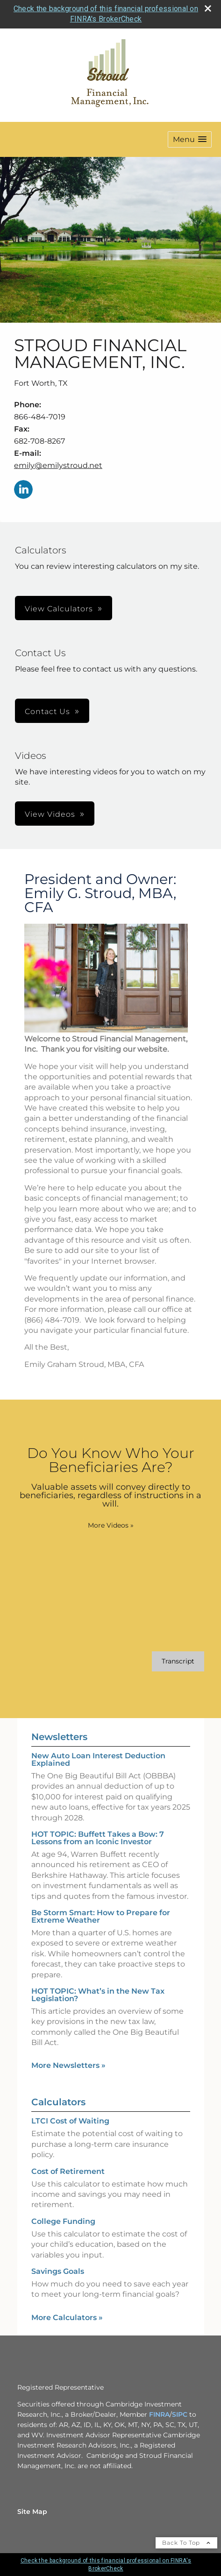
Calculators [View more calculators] (58, 2102)
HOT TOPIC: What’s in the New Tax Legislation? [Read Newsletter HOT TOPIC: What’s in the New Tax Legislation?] (97, 1995)
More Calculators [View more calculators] (67, 2317)
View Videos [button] (50, 814)
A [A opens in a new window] (167, 2414)
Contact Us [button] (47, 711)
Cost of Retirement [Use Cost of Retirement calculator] (68, 2171)
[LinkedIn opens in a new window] (23, 490)
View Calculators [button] (59, 608)
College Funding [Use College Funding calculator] (63, 2221)
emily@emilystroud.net (58, 465)
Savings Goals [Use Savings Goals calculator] (57, 2271)
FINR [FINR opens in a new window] (157, 2414)
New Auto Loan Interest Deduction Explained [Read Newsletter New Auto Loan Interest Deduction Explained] (98, 1759)
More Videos (111, 1525)
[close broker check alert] (208, 8)
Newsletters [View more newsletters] (59, 1736)
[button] (190, 139)
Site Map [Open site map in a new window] (32, 2511)
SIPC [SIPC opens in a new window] (179, 2414)
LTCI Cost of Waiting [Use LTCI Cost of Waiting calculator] (70, 2120)
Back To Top (186, 2542)
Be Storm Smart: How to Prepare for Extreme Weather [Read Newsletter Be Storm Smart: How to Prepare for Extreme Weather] (100, 1916)
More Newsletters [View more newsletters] (68, 2065)
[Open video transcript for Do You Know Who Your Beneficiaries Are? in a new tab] (178, 1661)
